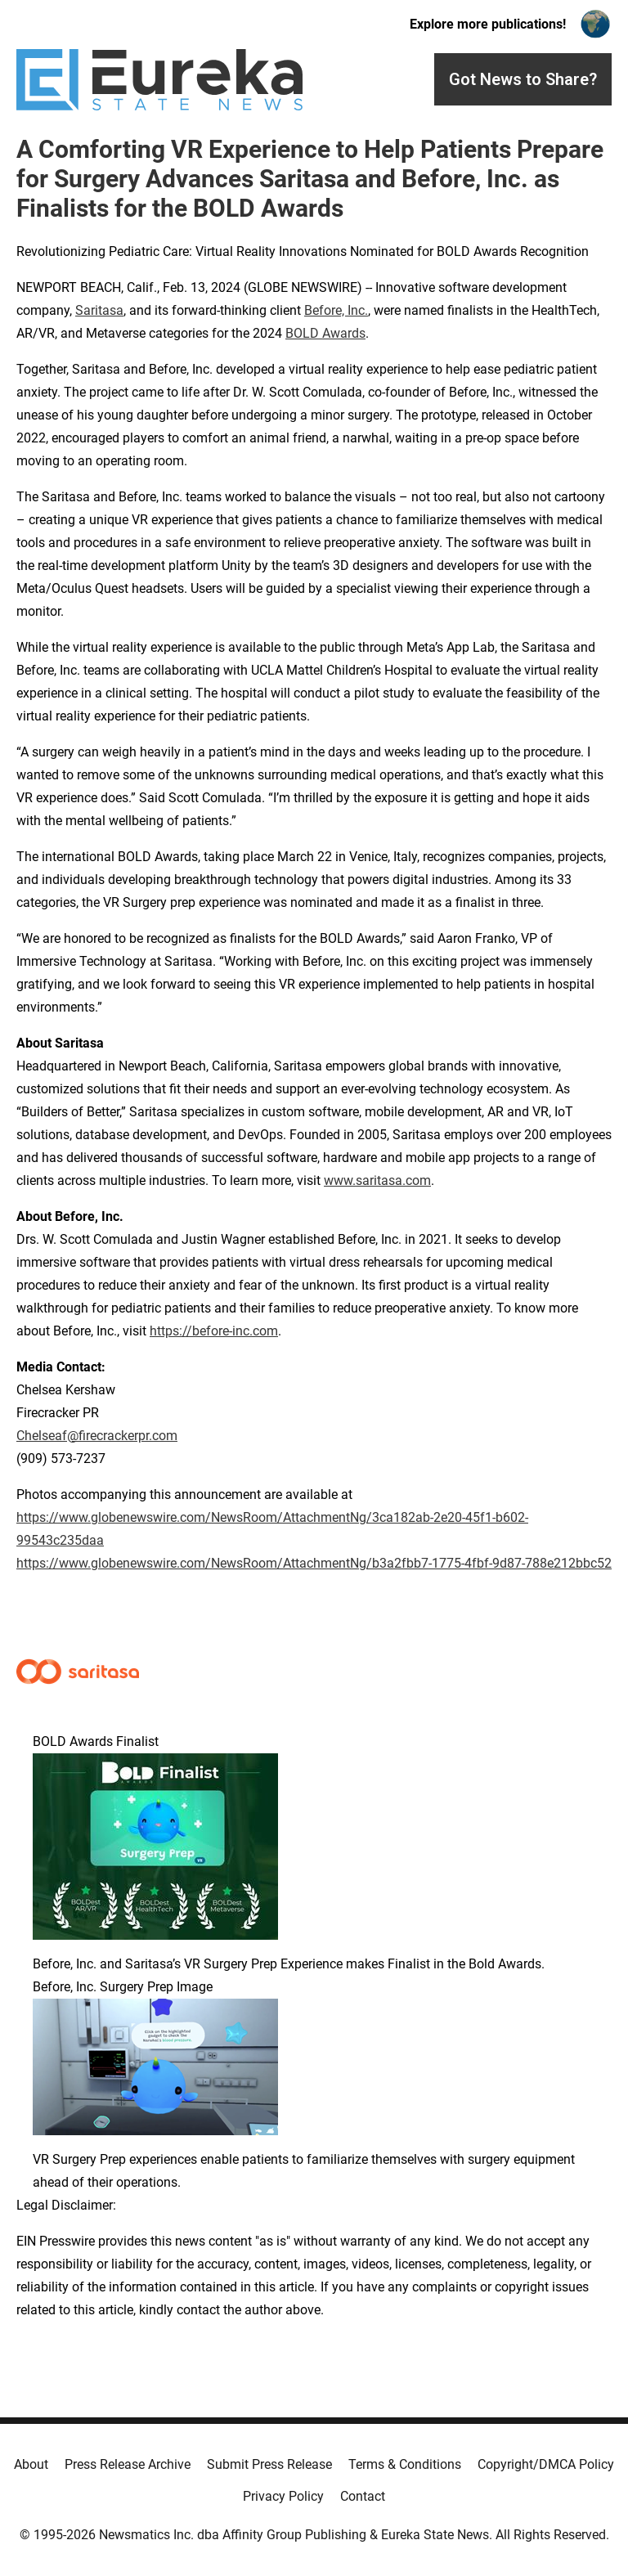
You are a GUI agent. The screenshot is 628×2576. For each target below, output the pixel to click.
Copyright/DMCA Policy (546, 2464)
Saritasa (99, 310)
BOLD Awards (325, 333)
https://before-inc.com (214, 1331)
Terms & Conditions (404, 2464)
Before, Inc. (336, 310)
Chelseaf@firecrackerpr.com (96, 1435)
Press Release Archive (128, 2464)
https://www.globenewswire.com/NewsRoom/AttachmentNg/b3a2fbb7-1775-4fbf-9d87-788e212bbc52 (314, 1563)
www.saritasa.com (377, 1180)
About (31, 2464)
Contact (362, 2496)
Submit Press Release (269, 2464)
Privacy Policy (283, 2496)
